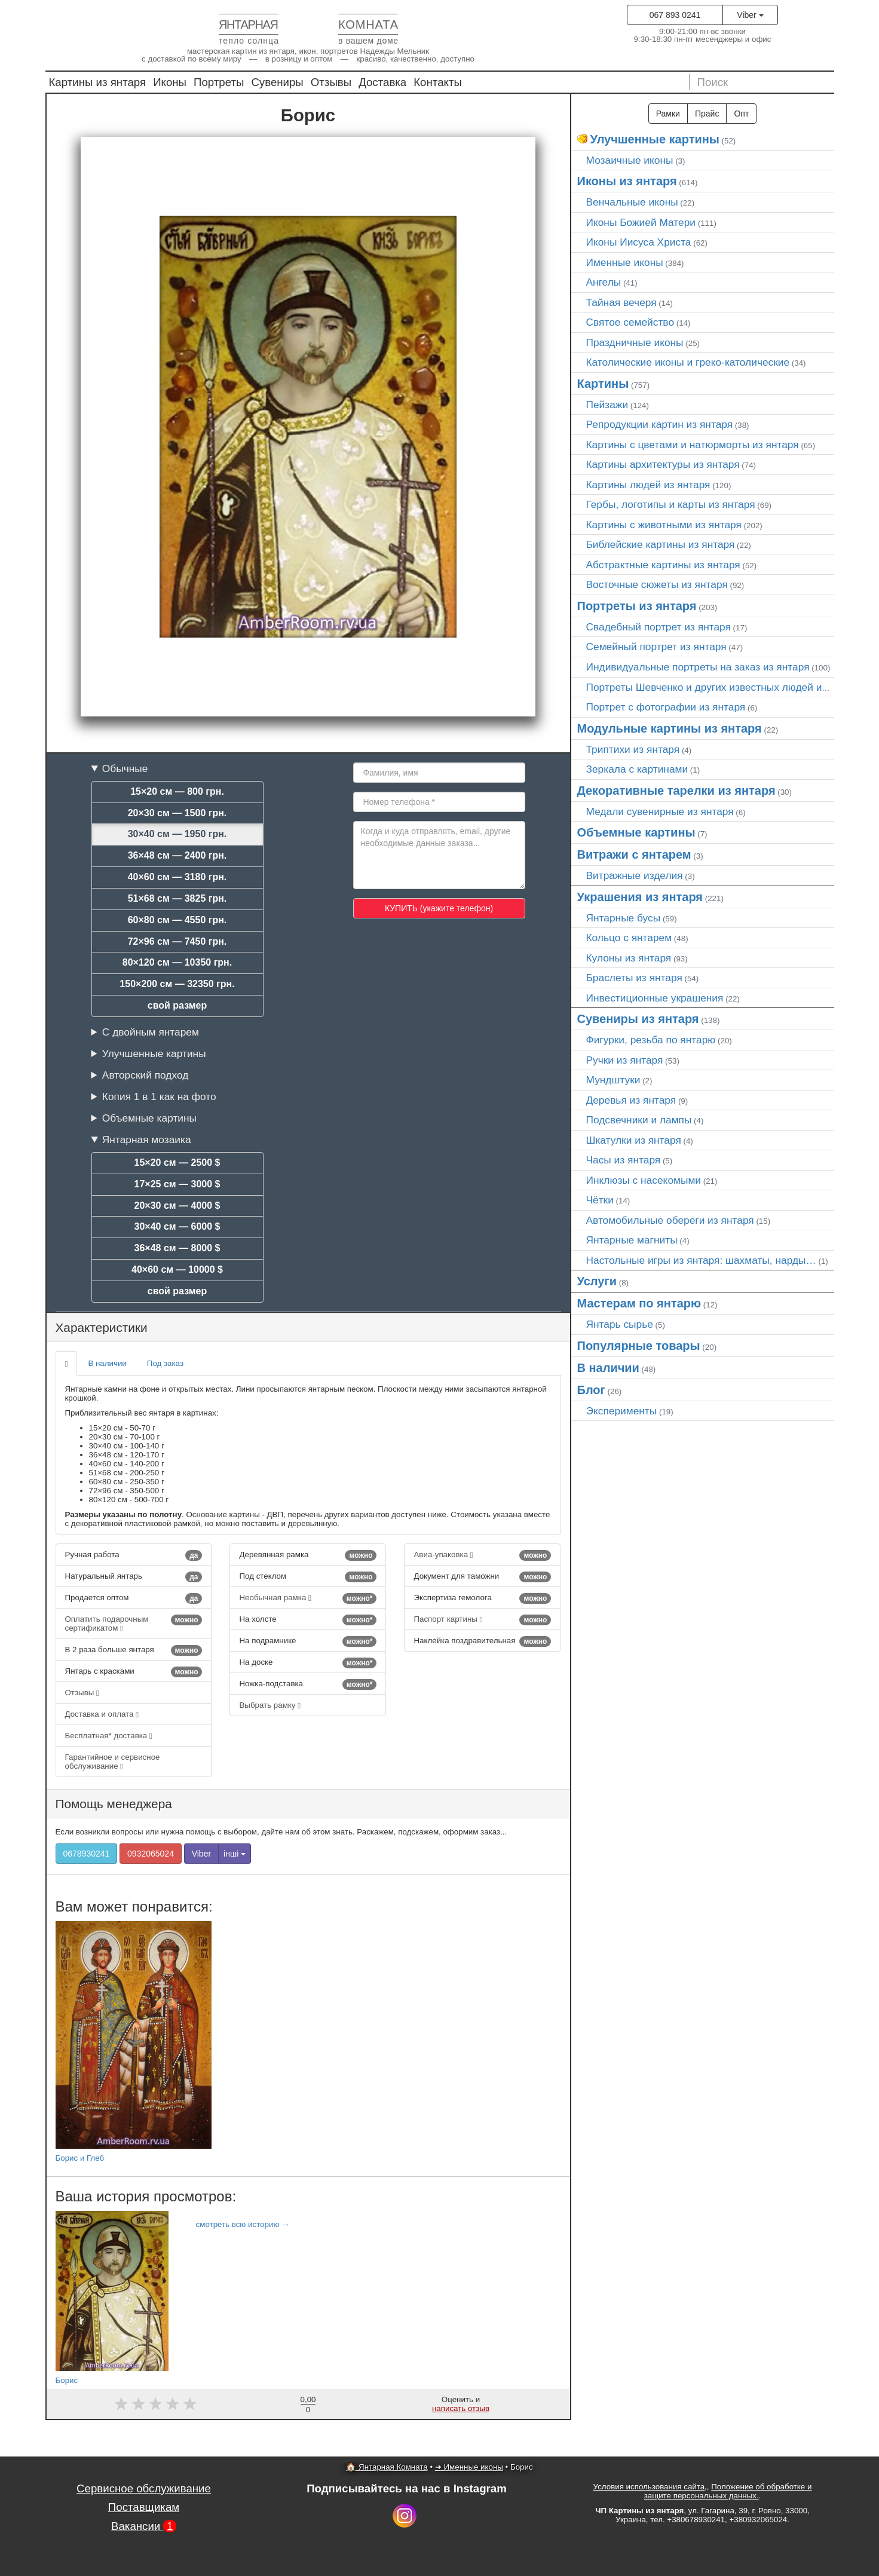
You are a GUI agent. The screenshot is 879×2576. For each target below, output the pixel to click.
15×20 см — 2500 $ (177, 1162)
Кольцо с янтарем (629, 938)
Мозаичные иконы (629, 160)
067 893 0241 (675, 15)
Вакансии (143, 2526)
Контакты (438, 82)
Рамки (668, 113)
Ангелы (603, 282)
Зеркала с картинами (637, 769)
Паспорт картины (482, 1620)
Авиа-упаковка (482, 1555)
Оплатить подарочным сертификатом (134, 1623)
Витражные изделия (634, 875)
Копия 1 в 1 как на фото (159, 1096)
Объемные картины (149, 1118)
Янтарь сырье (619, 1324)
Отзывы (331, 82)
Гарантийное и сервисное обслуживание (112, 1762)
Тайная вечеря (621, 302)
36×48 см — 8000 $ (177, 1248)
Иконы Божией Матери (641, 222)
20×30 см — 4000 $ (177, 1205)
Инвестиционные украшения (655, 998)
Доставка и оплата (102, 1714)
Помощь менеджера (114, 1804)
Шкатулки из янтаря (633, 1140)
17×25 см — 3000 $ (177, 1184)
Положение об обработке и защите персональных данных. (728, 2491)
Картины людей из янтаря (648, 485)
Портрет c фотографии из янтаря (666, 707)
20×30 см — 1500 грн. (177, 813)
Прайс (707, 113)
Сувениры (277, 82)
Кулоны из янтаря (629, 958)
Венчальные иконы (632, 202)
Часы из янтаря (623, 1160)
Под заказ (165, 1363)
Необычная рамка (307, 1598)
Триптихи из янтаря (633, 749)
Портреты (219, 82)
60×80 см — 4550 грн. (177, 920)
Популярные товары (638, 1345)
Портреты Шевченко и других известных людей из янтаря (724, 687)
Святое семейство (630, 322)
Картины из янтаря (97, 82)
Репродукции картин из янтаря (659, 424)
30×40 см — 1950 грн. (177, 834)
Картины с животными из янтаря (664, 525)
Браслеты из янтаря (634, 978)
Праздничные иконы (635, 342)
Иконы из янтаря (627, 181)
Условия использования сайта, (650, 2486)
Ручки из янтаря (624, 1060)
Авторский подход (145, 1075)
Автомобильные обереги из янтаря (670, 1220)
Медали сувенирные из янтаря (660, 811)
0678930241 (86, 1853)
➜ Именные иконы (469, 2466)
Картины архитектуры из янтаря (663, 464)
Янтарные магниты (632, 1240)
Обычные (125, 768)
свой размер (177, 1005)
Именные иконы (624, 262)
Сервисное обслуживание (143, 2488)
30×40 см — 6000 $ (177, 1226)
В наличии (107, 1363)
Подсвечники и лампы (639, 1120)
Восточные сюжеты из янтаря (657, 584)
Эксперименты (621, 1411)
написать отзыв (460, 2408)
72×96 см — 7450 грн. (177, 941)
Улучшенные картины (154, 1053)
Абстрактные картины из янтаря (663, 565)
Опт (741, 113)
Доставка (382, 82)
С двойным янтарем (150, 1032)
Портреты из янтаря (637, 605)
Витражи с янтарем (634, 854)
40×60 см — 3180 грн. (177, 877)
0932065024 (150, 1853)
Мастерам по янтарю (639, 1303)
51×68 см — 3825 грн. (177, 898)
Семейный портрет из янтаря (656, 647)
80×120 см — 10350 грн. (177, 962)
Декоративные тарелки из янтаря (676, 790)
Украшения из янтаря (640, 896)
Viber (750, 15)
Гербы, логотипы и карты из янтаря (670, 504)
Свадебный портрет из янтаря (658, 627)
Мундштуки (613, 1080)
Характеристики (102, 1327)
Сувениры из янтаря (638, 1018)
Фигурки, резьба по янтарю (651, 1040)
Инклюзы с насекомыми (643, 1180)
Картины (603, 383)
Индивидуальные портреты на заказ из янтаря (698, 667)
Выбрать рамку (270, 1705)
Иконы (169, 82)
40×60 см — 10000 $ (177, 1269)
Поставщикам (143, 2507)
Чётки (600, 1200)
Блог (591, 1389)
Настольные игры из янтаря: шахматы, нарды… (701, 1260)
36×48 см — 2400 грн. (177, 855)
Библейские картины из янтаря (660, 544)
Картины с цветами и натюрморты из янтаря (692, 445)
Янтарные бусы (623, 918)
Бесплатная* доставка (108, 1735)
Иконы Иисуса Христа (638, 242)
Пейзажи (607, 405)
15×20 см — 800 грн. (177, 791)
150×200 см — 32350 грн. (177, 984)
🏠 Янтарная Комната (386, 2466)
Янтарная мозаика (146, 1139)
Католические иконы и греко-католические (688, 362)
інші (234, 1853)
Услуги (597, 1281)
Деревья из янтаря (631, 1100)
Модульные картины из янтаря (669, 728)
